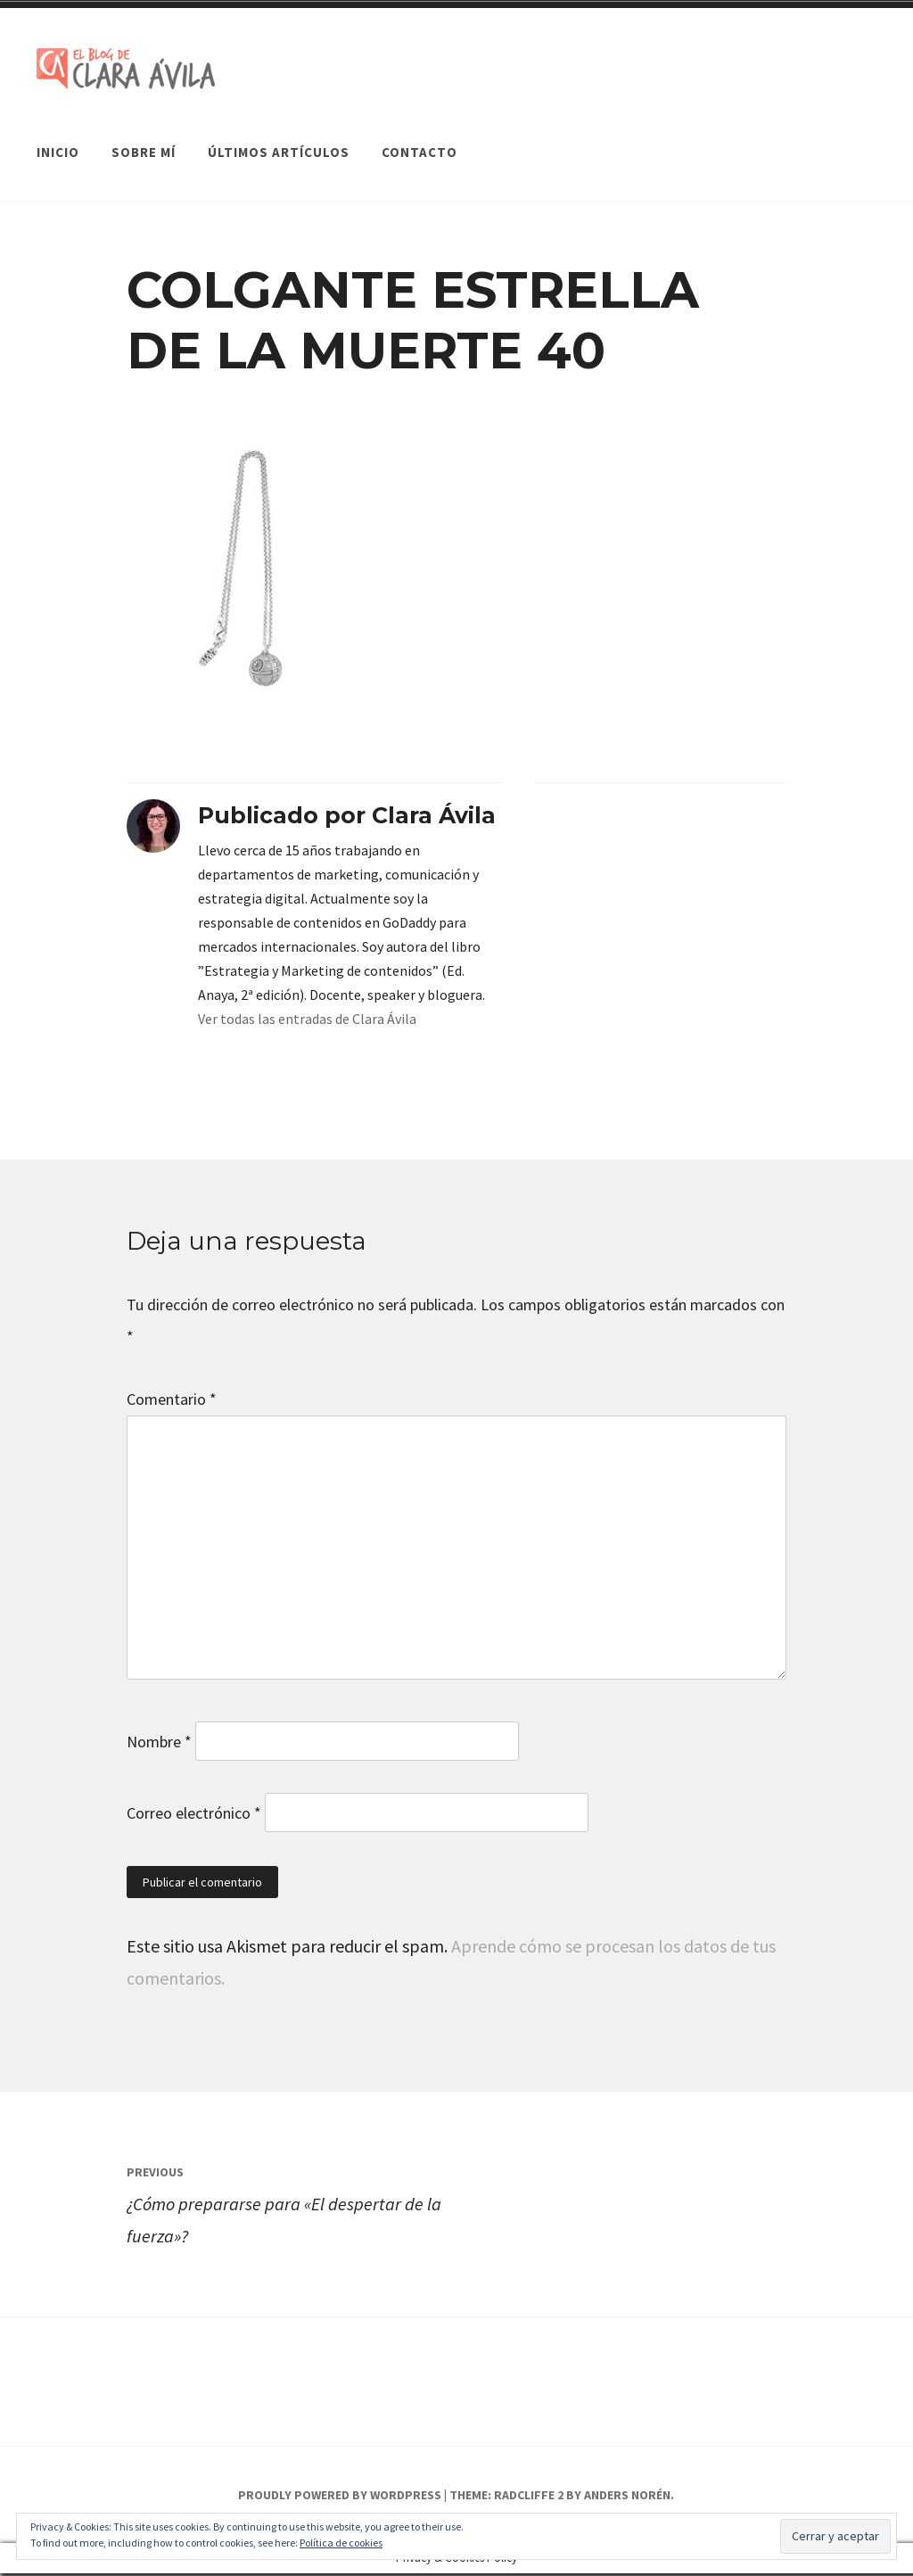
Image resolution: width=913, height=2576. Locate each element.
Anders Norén (627, 2497)
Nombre (159, 1744)
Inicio (58, 136)
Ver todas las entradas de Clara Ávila (307, 1021)
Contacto (419, 136)
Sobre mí (143, 136)
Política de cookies (341, 2542)
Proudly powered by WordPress (339, 2497)
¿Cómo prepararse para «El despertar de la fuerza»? (291, 2204)
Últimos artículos (279, 136)
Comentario (172, 1401)
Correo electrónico (194, 1815)
